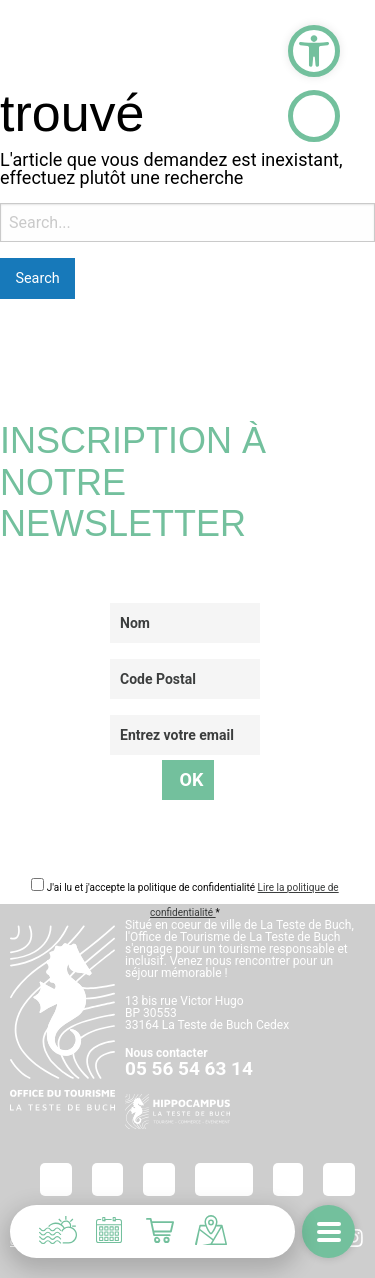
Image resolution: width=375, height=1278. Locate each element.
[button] (314, 51)
